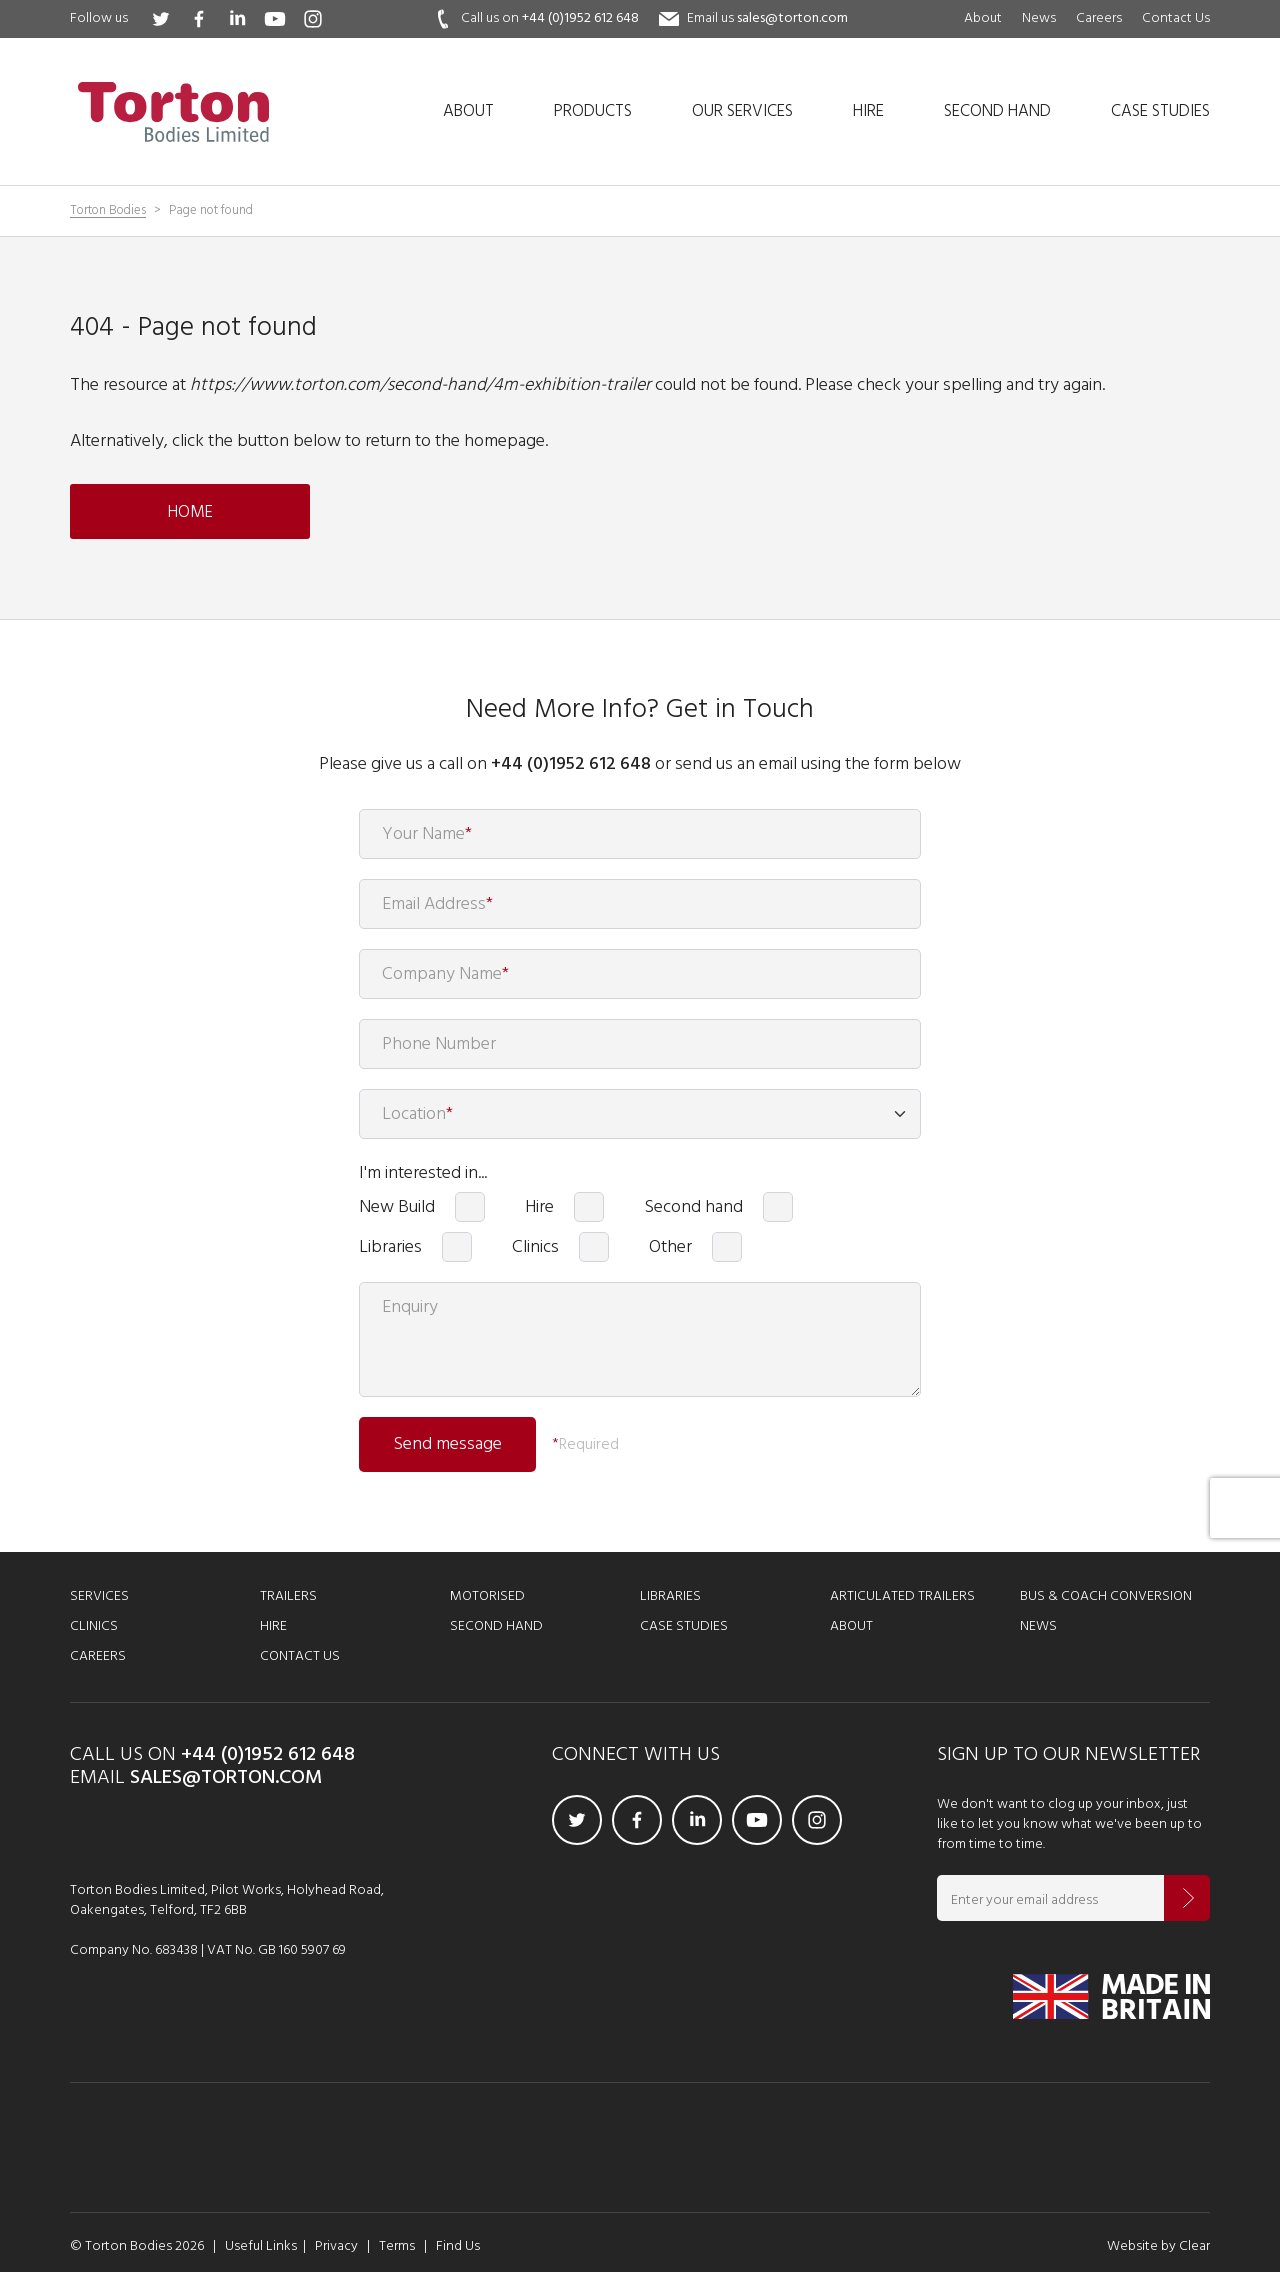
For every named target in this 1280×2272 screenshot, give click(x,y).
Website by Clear (1158, 2246)
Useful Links (261, 2246)
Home (190, 512)
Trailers (288, 1596)
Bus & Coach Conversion (1106, 1596)
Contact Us (1176, 18)
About (983, 18)
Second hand (693, 1207)
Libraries (390, 1247)
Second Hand (496, 1626)
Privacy (336, 2246)
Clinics (535, 1247)
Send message (447, 1444)
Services (99, 1596)
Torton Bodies (108, 211)
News (1039, 18)
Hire (539, 1207)
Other (670, 1247)
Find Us (458, 2246)
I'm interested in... (423, 1173)
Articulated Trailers (902, 1596)
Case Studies (684, 1626)
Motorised (487, 1596)
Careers (1099, 18)
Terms (397, 2246)
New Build (397, 1207)
